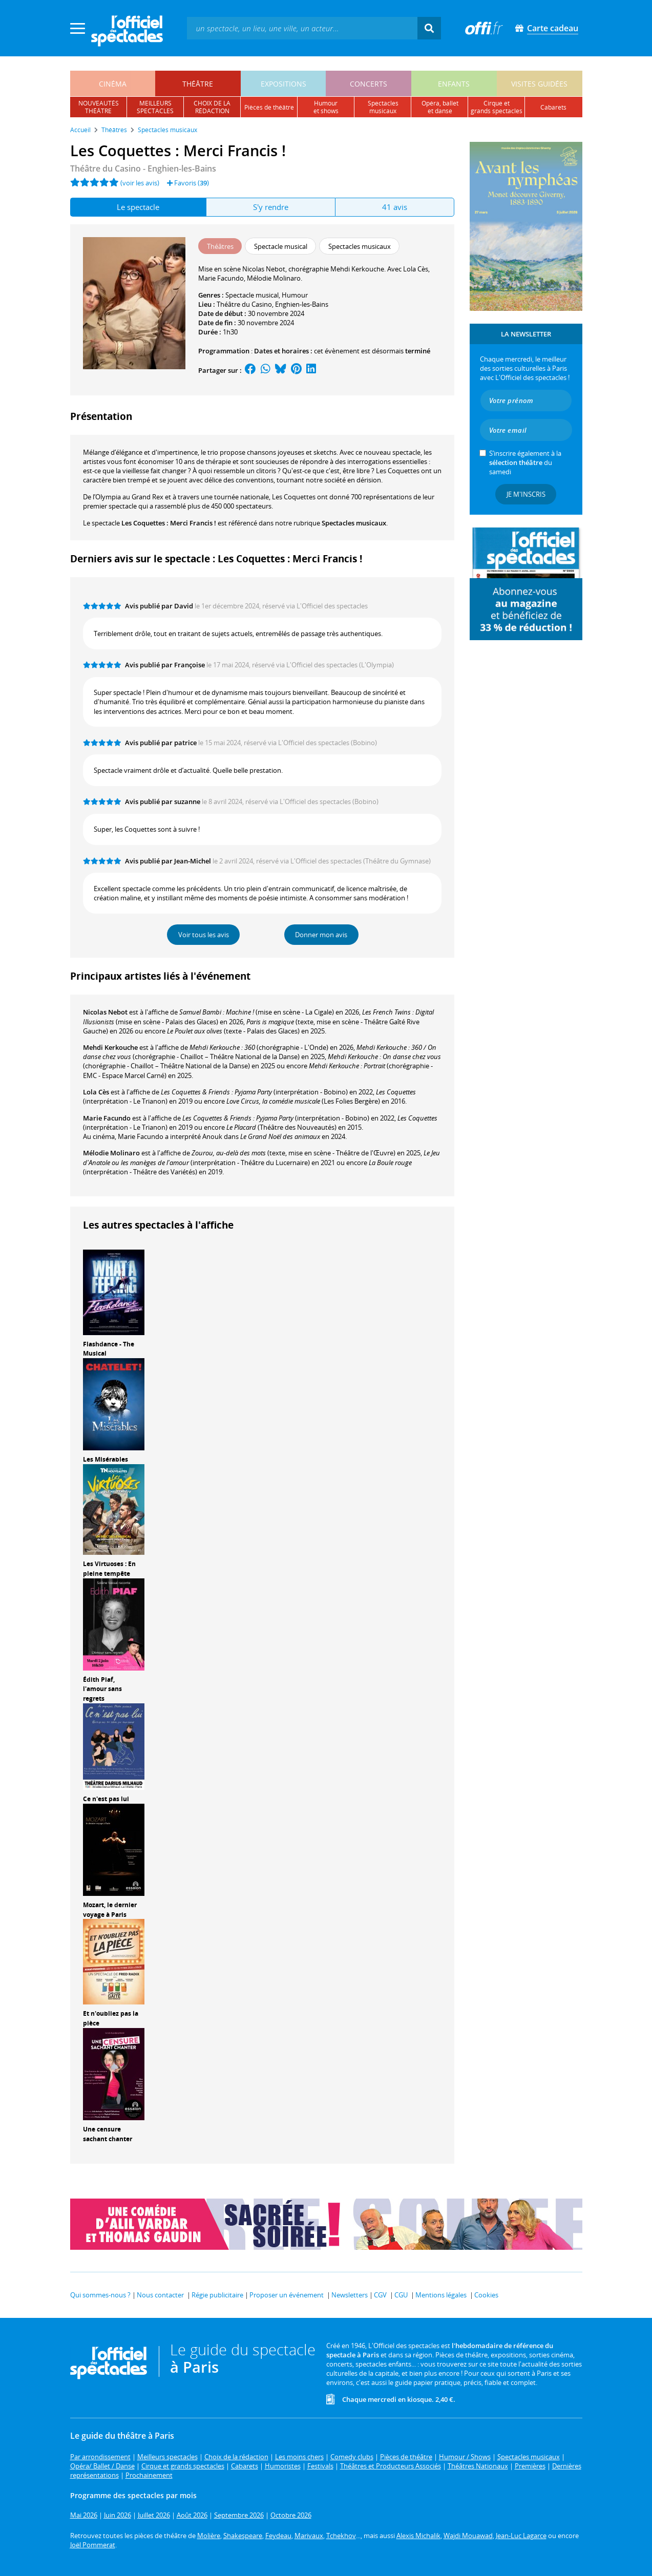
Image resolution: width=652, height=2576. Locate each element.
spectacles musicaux (383, 107)
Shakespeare (242, 2535)
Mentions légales (441, 2294)
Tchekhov (341, 2535)
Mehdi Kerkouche (110, 1047)
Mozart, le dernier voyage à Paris (110, 1910)
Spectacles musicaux (354, 522)
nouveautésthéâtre (98, 107)
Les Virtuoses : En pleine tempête (109, 1568)
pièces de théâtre (269, 107)
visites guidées (539, 84)
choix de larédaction (212, 107)
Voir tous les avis (203, 934)
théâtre (197, 84)
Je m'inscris (526, 494)
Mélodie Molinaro (111, 1152)
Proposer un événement (286, 2294)
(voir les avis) (139, 182)
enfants (454, 84)
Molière (208, 2535)
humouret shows (326, 107)
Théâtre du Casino (244, 304)
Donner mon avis (321, 934)
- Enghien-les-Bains (143, 168)
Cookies (486, 2294)
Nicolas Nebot (105, 1012)
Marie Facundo (107, 1118)
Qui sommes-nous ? (100, 2294)
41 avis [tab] (394, 207)
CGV (380, 2294)
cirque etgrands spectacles (496, 107)
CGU (401, 2294)
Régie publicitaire (217, 2294)
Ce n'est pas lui (106, 1798)
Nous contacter (160, 2294)
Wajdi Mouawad (468, 2535)
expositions (283, 84)
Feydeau (278, 2535)
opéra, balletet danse (440, 107)
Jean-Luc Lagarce (521, 2535)
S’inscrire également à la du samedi (525, 462)
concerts (368, 84)
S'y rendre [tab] (270, 207)
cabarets (553, 107)
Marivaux (309, 2535)
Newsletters (349, 2294)
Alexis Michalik (418, 2535)
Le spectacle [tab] (138, 207)
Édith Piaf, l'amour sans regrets (102, 1689)
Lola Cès (96, 1091)
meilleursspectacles (155, 107)
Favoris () (188, 182)
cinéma (113, 84)
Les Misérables (105, 1459)
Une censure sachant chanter (107, 2134)
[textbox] (302, 28)
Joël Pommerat (92, 2544)
